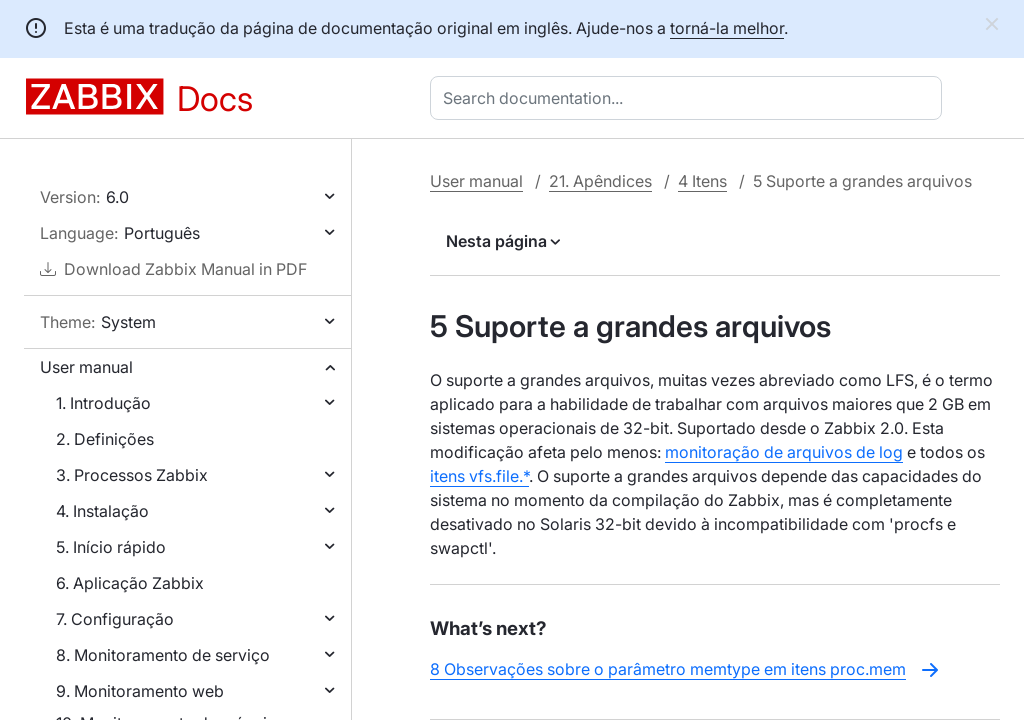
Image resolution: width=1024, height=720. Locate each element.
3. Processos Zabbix (132, 475)
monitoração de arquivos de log (784, 452)
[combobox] (690, 98)
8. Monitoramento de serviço (163, 655)
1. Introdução (103, 403)
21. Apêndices (600, 181)
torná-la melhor (727, 28)
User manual (86, 367)
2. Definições (105, 439)
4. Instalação (102, 511)
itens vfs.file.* (479, 476)
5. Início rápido (111, 547)
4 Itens (702, 181)
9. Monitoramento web (140, 691)
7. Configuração (115, 619)
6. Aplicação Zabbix (130, 583)
